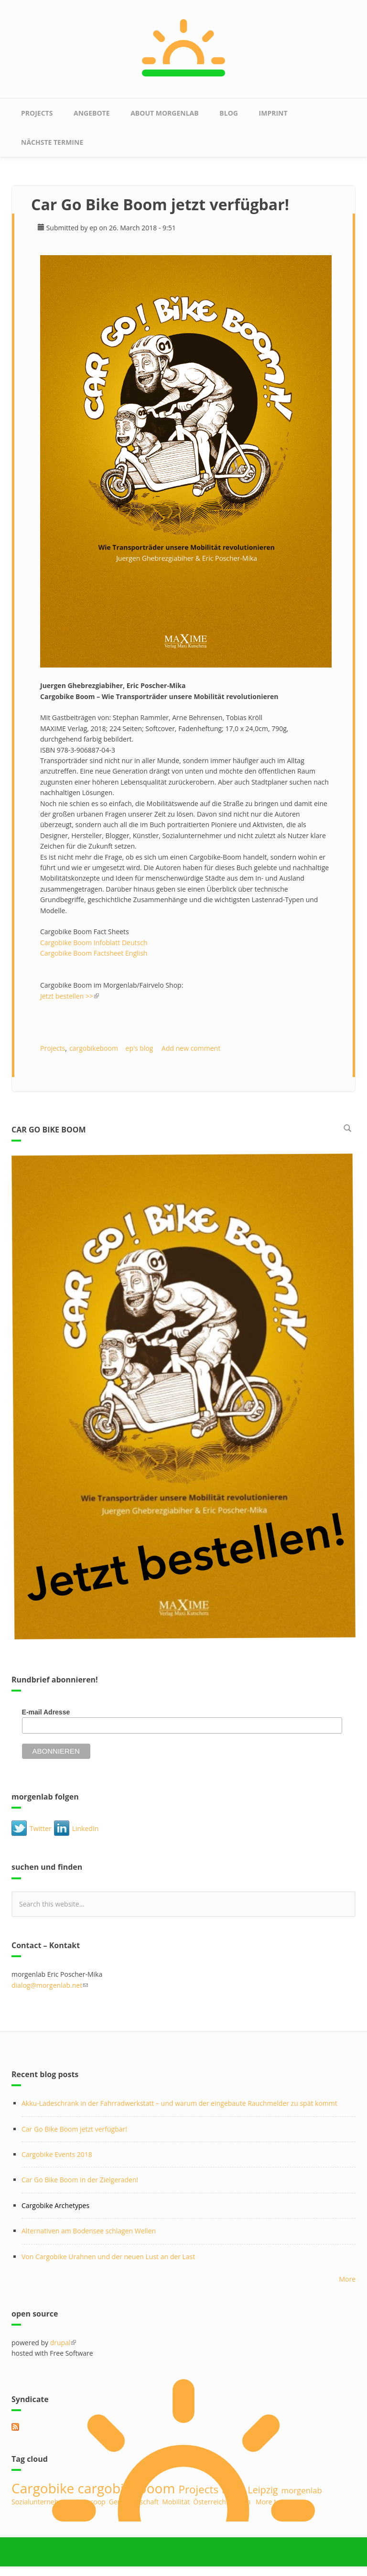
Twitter (41, 1828)
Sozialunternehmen (42, 2501)
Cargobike (42, 2488)
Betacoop (91, 2501)
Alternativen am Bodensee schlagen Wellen (89, 2230)
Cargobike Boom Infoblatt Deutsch (94, 942)
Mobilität (176, 2501)
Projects (37, 113)
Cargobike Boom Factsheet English (93, 953)
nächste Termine (52, 142)
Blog (228, 113)
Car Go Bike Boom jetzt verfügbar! (74, 2129)
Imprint (273, 113)
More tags (271, 2501)
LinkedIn (85, 1828)
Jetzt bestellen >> (69, 996)
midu (233, 2489)
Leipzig (263, 2489)
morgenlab (301, 2490)
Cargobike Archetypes (55, 2205)
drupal (63, 2342)
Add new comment (191, 1048)
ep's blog (139, 1048)
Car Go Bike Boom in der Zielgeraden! (80, 2179)
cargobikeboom (93, 1048)
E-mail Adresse (46, 1712)
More (347, 2279)
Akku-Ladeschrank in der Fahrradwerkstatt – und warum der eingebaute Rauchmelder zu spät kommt (179, 2103)
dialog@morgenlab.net (49, 1985)
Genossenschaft (134, 2501)
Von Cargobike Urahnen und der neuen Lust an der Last (108, 2256)
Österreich (209, 2501)
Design (239, 2501)
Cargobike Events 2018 (57, 2154)
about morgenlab (164, 113)
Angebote (92, 113)
